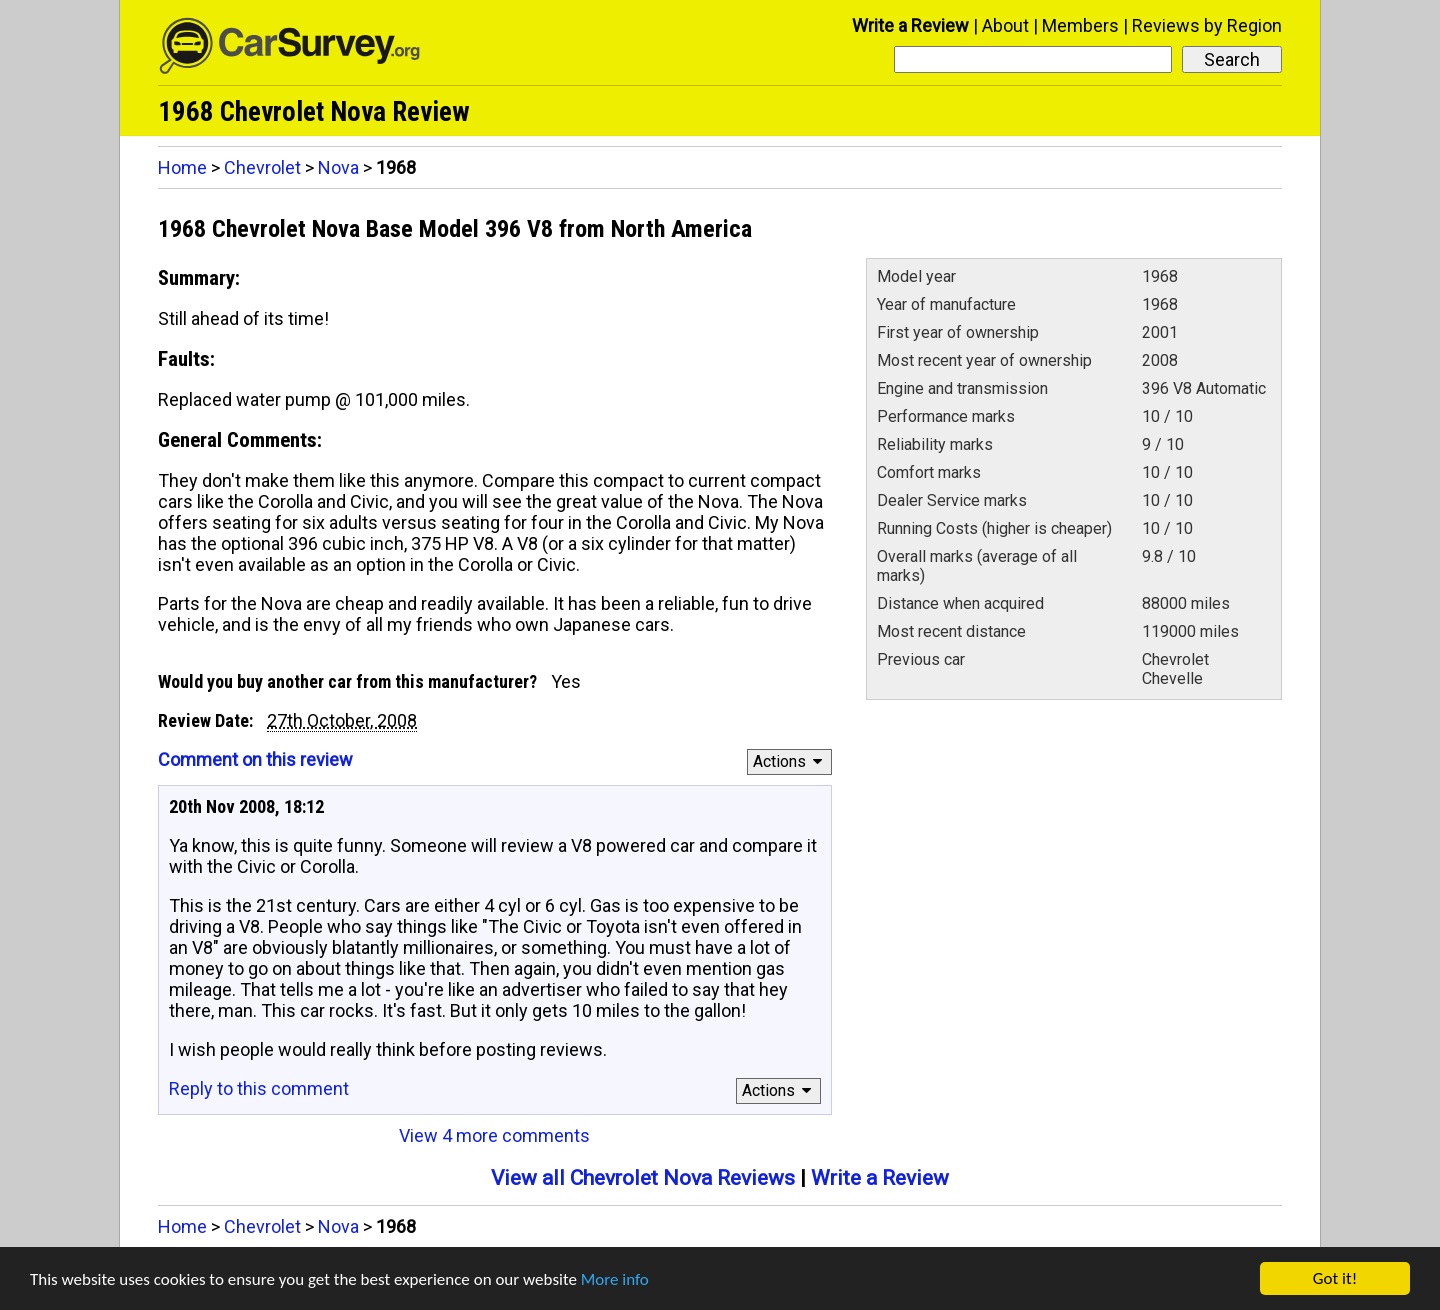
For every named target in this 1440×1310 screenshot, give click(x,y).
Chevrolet (262, 167)
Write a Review (910, 25)
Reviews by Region (1207, 25)
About (1005, 25)
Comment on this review (255, 759)
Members (1080, 25)
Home (182, 167)
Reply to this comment (259, 1088)
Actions (790, 761)
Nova (338, 167)
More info (615, 1282)
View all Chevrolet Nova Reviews (643, 1178)
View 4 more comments (494, 1135)
